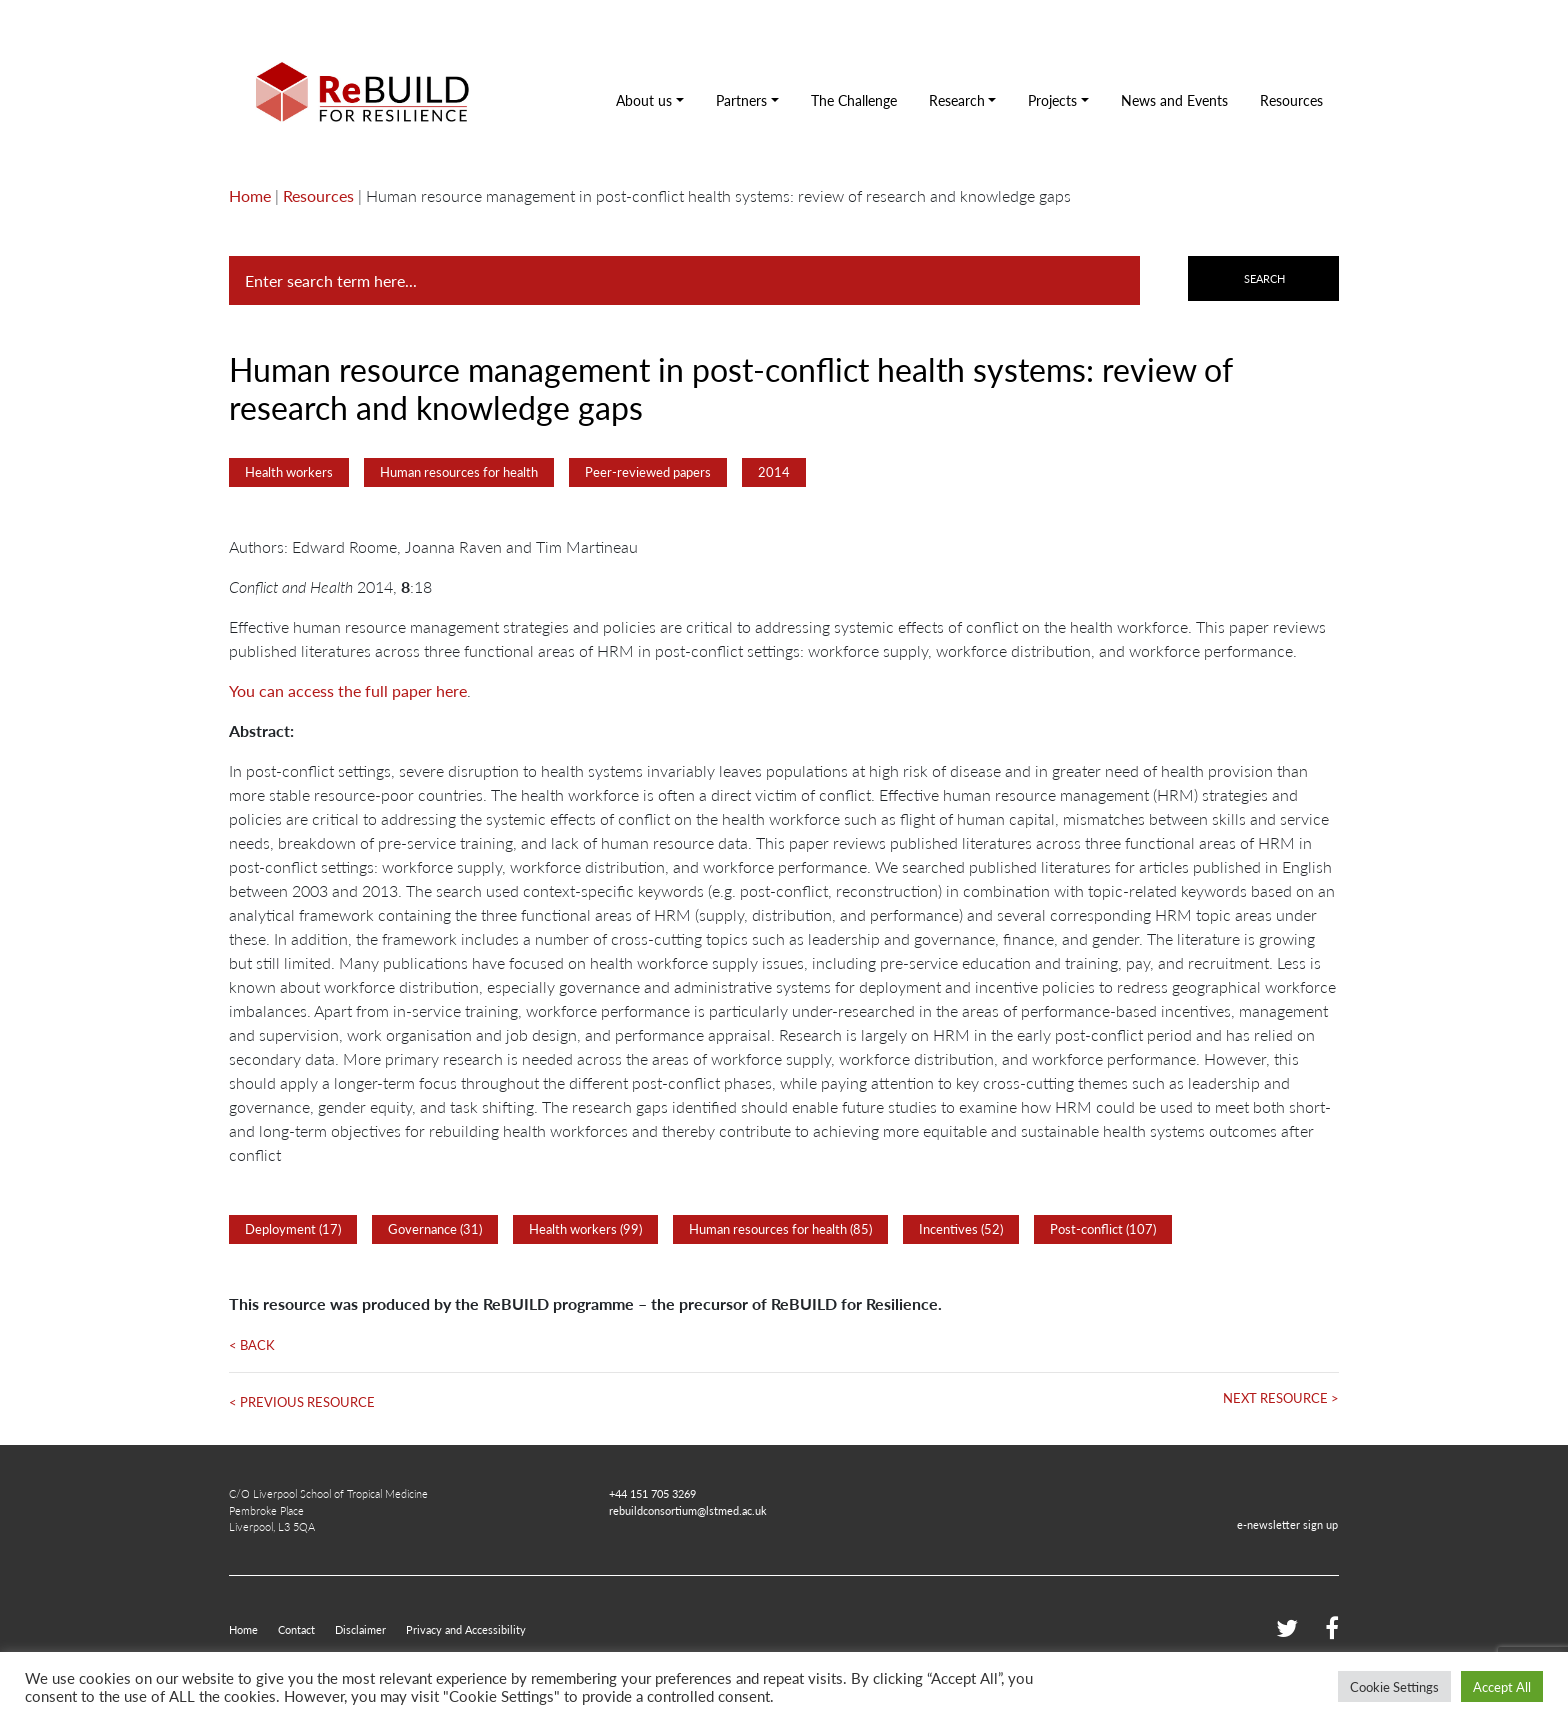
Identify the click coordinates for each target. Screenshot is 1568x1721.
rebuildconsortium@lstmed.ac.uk (688, 1510)
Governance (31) (435, 1229)
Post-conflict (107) (1103, 1229)
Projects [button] (1052, 100)
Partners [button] (741, 100)
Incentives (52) (961, 1229)
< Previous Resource (302, 1402)
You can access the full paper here (348, 690)
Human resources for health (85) (780, 1229)
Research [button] (957, 100)
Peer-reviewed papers (648, 472)
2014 (774, 472)
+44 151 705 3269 (652, 1493)
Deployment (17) (293, 1229)
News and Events (1174, 100)
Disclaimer (360, 1629)
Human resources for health (459, 472)
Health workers (289, 472)
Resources (1291, 100)
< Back (252, 1345)
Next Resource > (1281, 1398)
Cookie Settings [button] (1394, 1686)
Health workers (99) (585, 1229)
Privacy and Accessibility (466, 1629)
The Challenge (854, 100)
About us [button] (644, 100)
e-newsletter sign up (1287, 1524)
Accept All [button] (1502, 1686)
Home (250, 195)
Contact (296, 1629)
